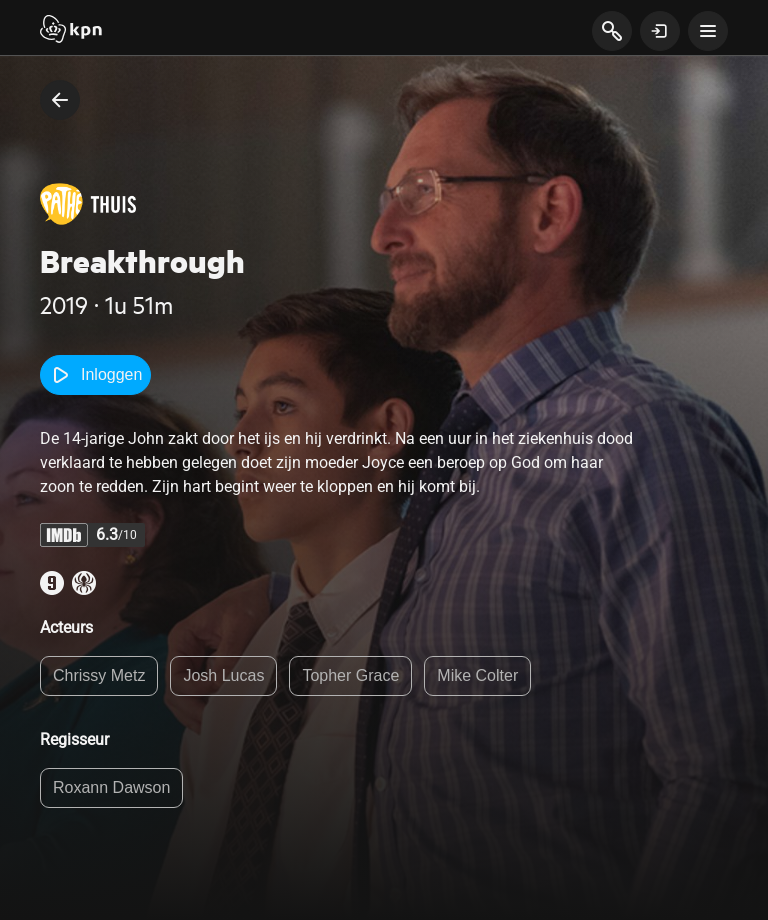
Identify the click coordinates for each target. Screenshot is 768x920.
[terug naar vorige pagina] (60, 100)
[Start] (71, 31)
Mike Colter (477, 675)
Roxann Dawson (111, 787)
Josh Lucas (223, 675)
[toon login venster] (660, 31)
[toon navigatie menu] (708, 31)
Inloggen (95, 375)
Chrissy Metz (99, 675)
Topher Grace (350, 675)
